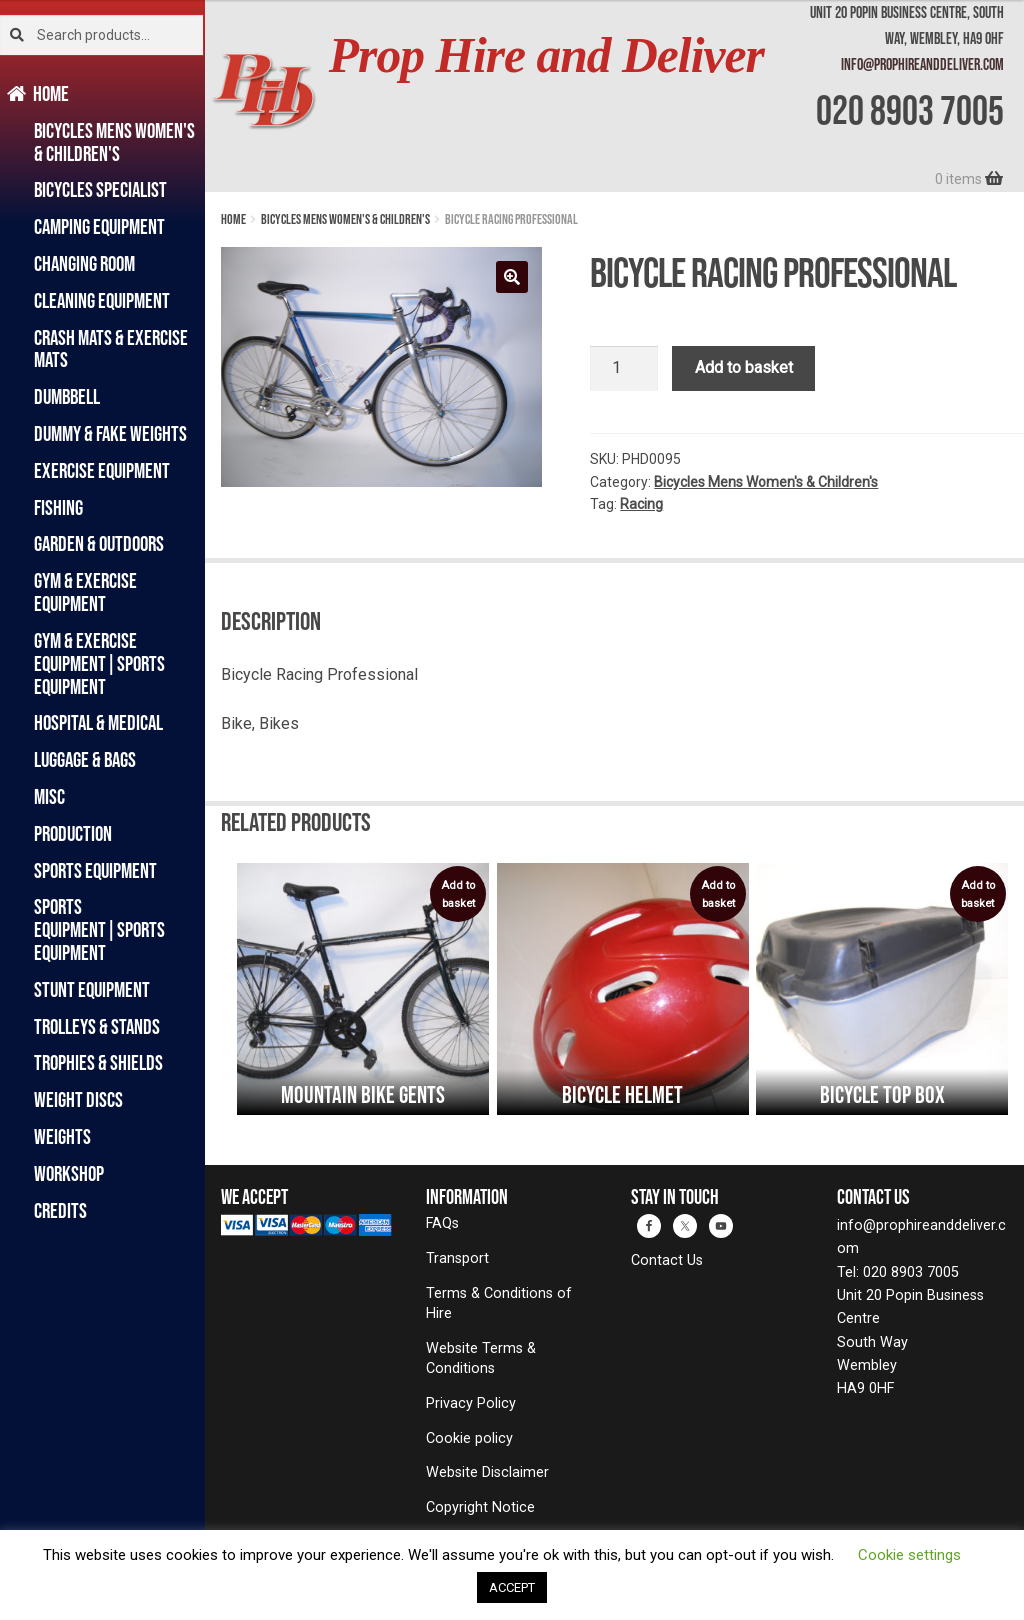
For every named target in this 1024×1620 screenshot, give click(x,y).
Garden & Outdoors (99, 543)
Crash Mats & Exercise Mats (111, 349)
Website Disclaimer (487, 1472)
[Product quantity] (624, 369)
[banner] (614, 96)
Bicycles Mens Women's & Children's (114, 142)
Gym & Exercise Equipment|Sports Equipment (99, 663)
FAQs (442, 1223)
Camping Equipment (99, 226)
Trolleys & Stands (97, 1026)
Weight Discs (78, 1099)
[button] (512, 277)
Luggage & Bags (85, 759)
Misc (49, 796)
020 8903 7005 (910, 110)
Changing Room (84, 263)
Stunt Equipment (92, 989)
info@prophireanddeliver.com (922, 64)
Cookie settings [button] (909, 1555)
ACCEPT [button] (512, 1587)
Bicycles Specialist (100, 189)
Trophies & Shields (98, 1062)
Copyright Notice (480, 1507)
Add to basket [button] (458, 894)
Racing (641, 504)
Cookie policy (469, 1438)
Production (73, 833)
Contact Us (667, 1260)
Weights (62, 1136)
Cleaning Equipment (102, 300)
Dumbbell (67, 396)
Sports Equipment (95, 870)
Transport (457, 1258)
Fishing (58, 507)
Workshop (69, 1173)
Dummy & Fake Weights (110, 433)
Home (51, 93)
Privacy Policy (471, 1403)
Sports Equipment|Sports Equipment (99, 929)
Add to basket (744, 367)
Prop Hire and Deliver (546, 55)
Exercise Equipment (102, 470)
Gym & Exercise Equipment (85, 592)
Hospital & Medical (98, 722)
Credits (60, 1210)
